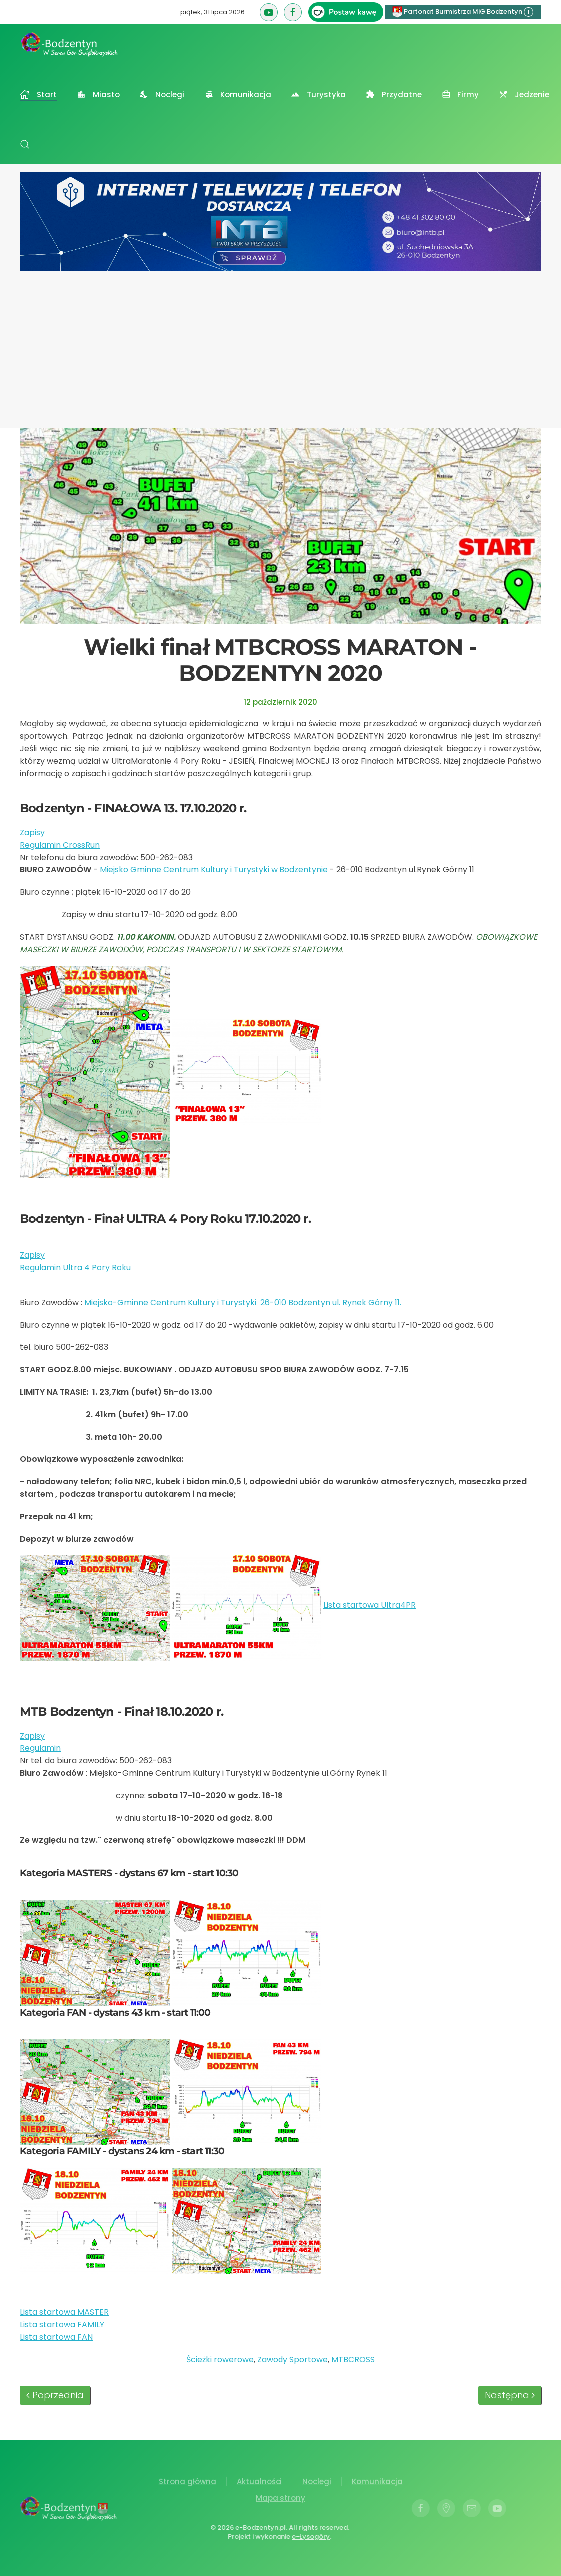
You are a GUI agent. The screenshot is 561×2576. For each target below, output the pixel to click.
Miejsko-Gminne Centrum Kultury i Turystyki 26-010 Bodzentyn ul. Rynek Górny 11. (242, 1302)
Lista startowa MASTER (64, 2312)
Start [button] (38, 94)
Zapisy (32, 832)
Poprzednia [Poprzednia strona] (55, 2395)
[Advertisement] (280, 346)
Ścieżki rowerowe (220, 2359)
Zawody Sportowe (292, 2359)
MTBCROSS (353, 2359)
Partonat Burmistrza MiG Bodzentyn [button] (463, 12)
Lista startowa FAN (56, 2337)
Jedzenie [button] (524, 94)
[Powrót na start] (70, 44)
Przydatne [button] (394, 94)
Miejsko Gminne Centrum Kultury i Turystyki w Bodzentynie (214, 869)
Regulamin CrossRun (60, 845)
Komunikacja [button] (237, 94)
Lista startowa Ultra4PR (369, 1605)
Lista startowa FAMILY (62, 2324)
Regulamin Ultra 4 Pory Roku (75, 1267)
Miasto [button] (98, 94)
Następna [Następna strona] (510, 2395)
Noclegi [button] (162, 94)
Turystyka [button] (318, 94)
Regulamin (40, 1748)
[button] (25, 144)
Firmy (460, 94)
